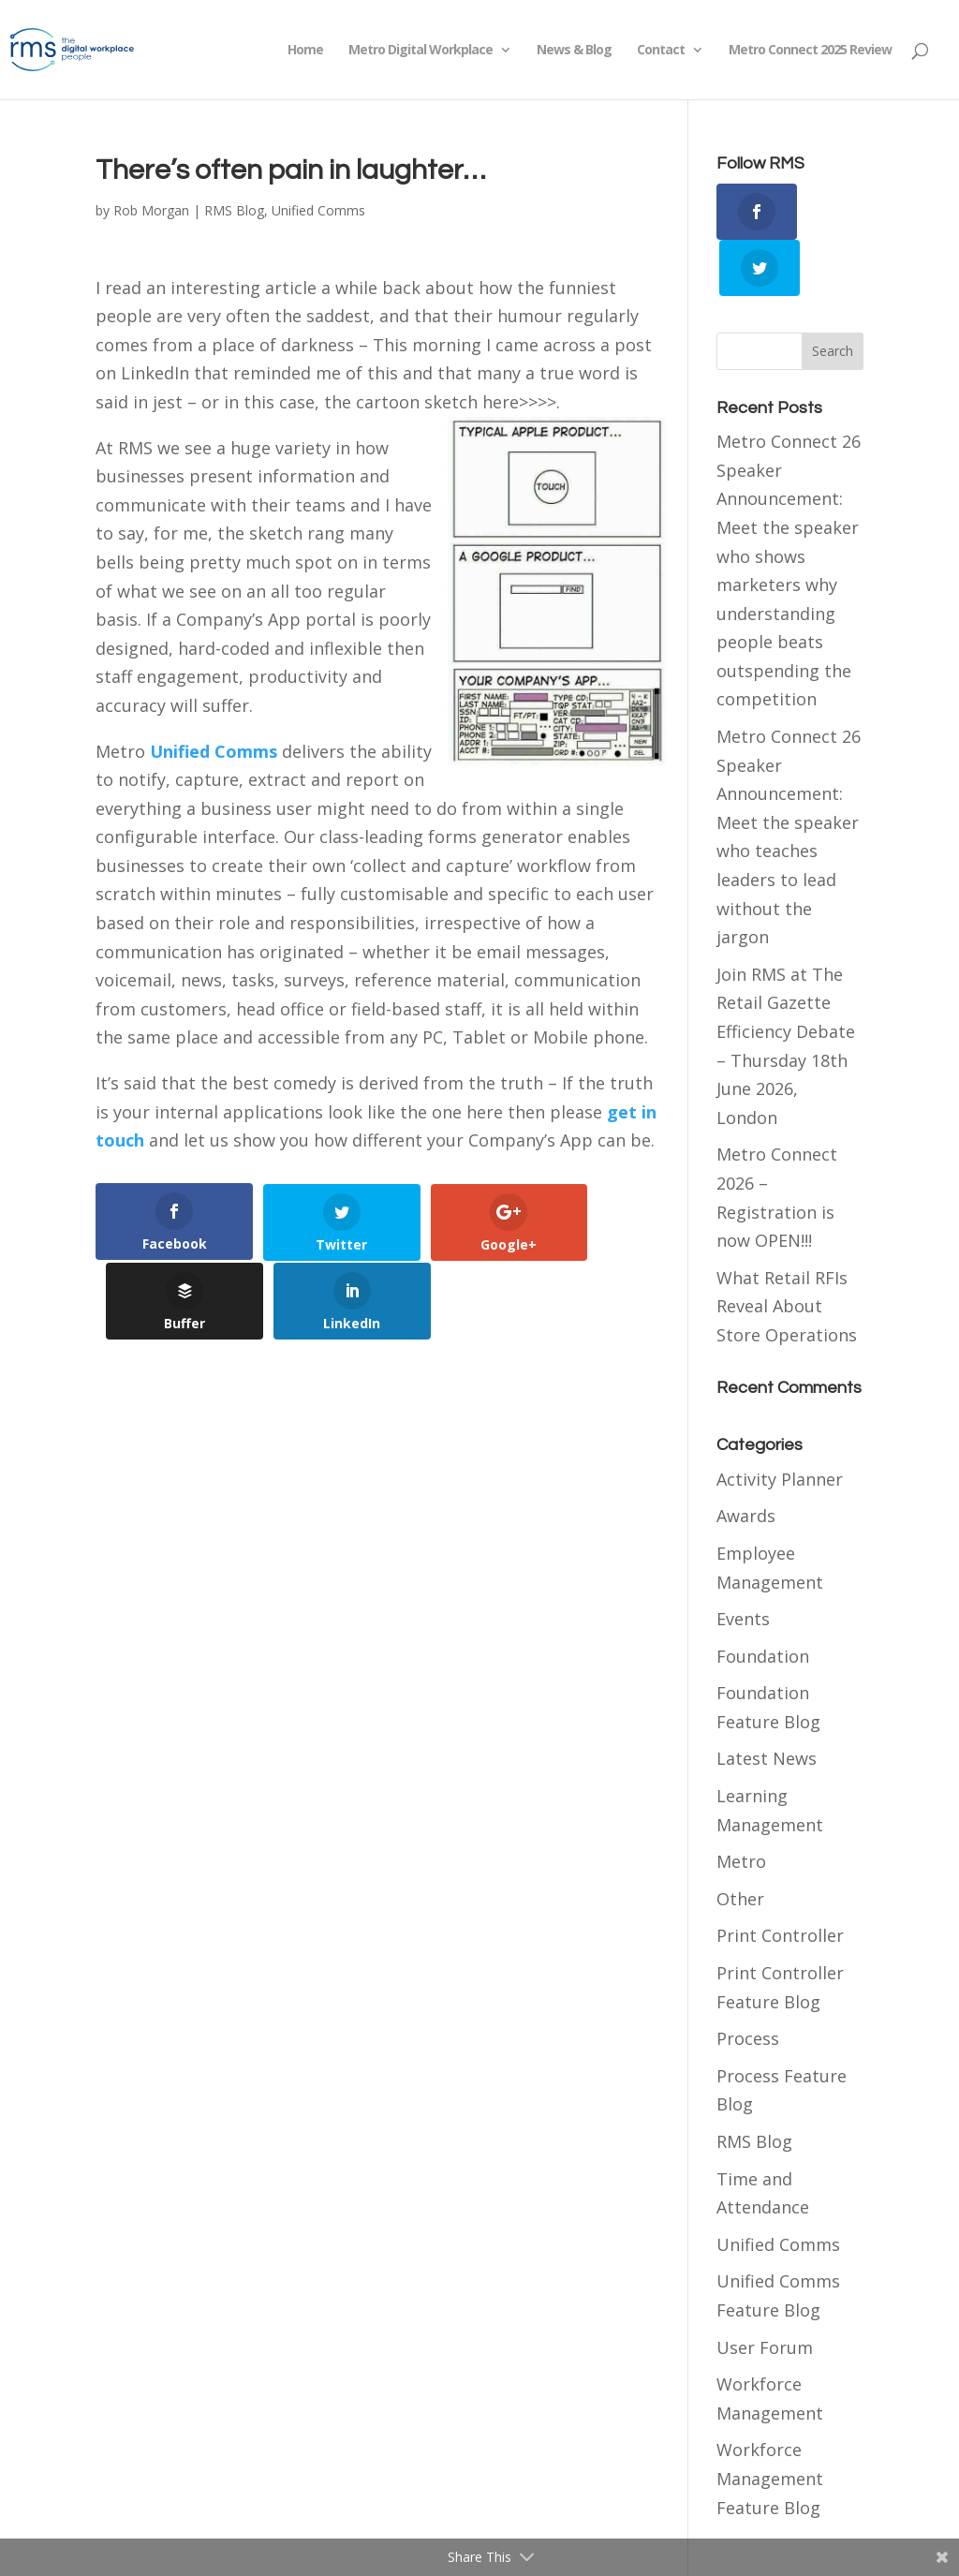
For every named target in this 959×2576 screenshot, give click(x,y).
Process (747, 1982)
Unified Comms (318, 210)
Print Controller (780, 1879)
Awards (745, 1459)
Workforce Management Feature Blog (769, 2422)
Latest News (766, 1702)
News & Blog (574, 50)
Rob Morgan (151, 210)
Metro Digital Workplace (420, 50)
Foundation (762, 1599)
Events (743, 1562)
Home (305, 50)
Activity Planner (779, 1422)
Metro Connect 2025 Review (810, 50)
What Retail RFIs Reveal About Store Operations (786, 1249)
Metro (741, 1805)
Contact (661, 50)
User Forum (764, 2290)
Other (740, 1842)
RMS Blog (234, 210)
